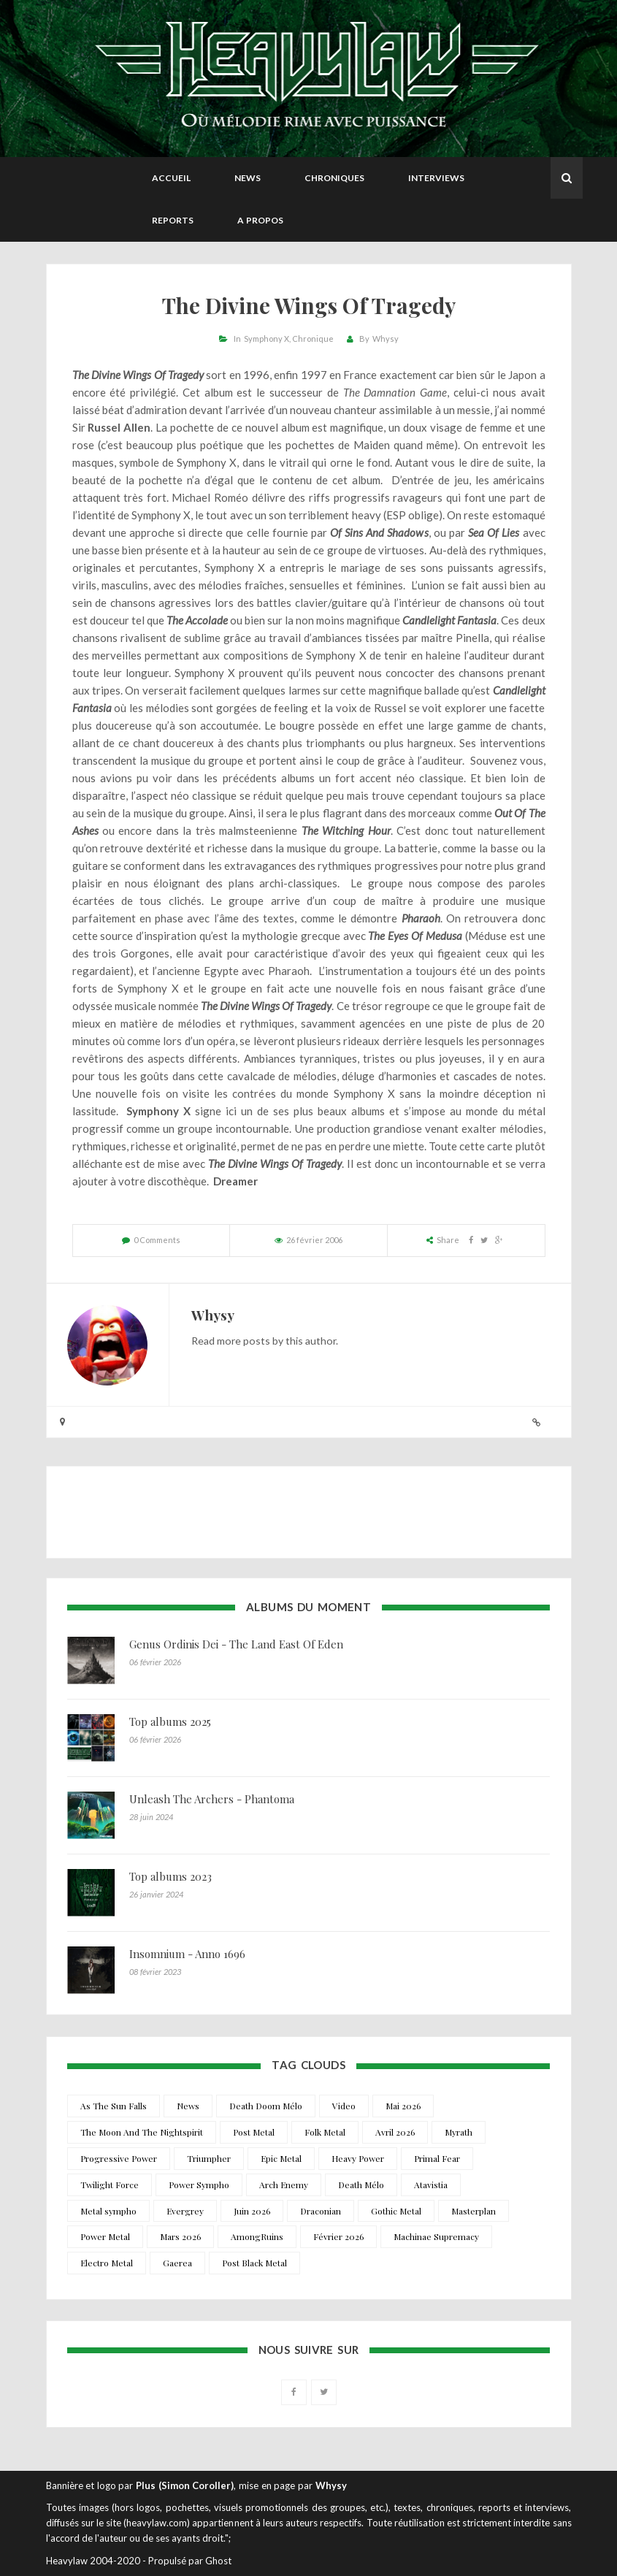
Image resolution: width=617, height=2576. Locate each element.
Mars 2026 (180, 2236)
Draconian (320, 2211)
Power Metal (105, 2236)
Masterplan (473, 2211)
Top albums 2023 (170, 1876)
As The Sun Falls (113, 2105)
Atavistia (431, 2184)
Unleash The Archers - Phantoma (211, 1799)
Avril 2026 (395, 2132)
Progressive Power (118, 2158)
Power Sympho (199, 2184)
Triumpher (209, 2158)
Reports (172, 220)
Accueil (171, 177)
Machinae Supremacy (436, 2236)
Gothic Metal (396, 2211)
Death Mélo (361, 2184)
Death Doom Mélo (265, 2105)
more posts (243, 1340)
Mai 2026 (403, 2105)
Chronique (313, 338)
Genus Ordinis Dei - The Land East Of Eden (236, 1644)
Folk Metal (324, 2132)
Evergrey (185, 2211)
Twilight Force (109, 2184)
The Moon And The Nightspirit (141, 2132)
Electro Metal (106, 2263)
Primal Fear (437, 2158)
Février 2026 (338, 2236)
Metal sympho (108, 2211)
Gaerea (177, 2263)
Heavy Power (358, 2158)
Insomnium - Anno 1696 (187, 1953)
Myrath (458, 2132)
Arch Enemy (283, 2184)
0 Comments (157, 1240)
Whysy (385, 338)
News (247, 177)
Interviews (436, 177)
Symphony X (266, 338)
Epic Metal (281, 2158)
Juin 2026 (252, 2211)
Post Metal (254, 2132)
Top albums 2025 (170, 1721)
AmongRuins (257, 2236)
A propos (260, 220)
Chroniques (334, 177)
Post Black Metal (254, 2263)
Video (344, 2105)
